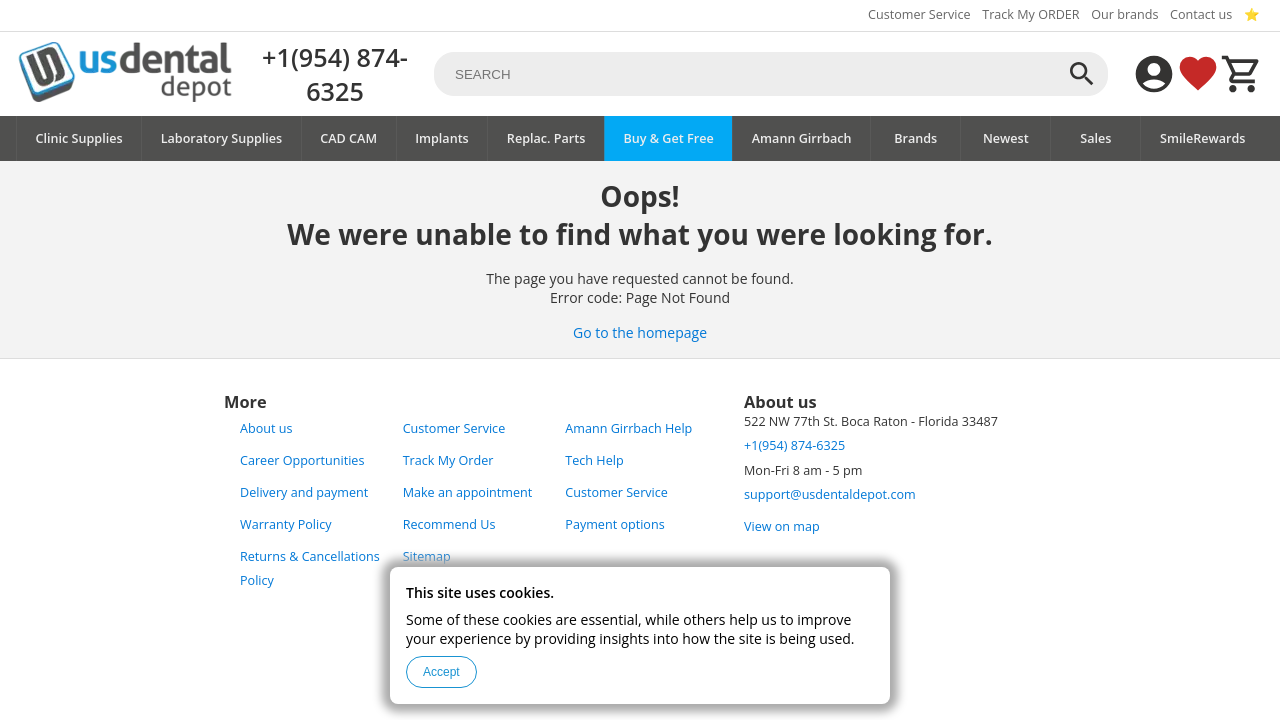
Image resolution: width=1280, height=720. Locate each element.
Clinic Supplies (79, 138)
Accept (441, 672)
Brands (915, 138)
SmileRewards (1203, 138)
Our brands (1124, 14)
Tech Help (594, 460)
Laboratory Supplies (222, 138)
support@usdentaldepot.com (830, 494)
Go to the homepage (640, 332)
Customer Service (919, 14)
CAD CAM (348, 138)
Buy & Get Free (668, 138)
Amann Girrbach (802, 138)
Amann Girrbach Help (628, 428)
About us (266, 428)
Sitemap (427, 556)
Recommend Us (449, 524)
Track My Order (448, 460)
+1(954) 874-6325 (335, 74)
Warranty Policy (286, 524)
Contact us (1201, 14)
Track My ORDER (1030, 14)
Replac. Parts (546, 138)
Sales (1095, 138)
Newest (1006, 138)
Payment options (614, 524)
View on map (782, 526)
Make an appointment (468, 492)
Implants (442, 138)
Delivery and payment (304, 492)
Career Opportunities (302, 460)
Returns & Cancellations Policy (310, 568)
